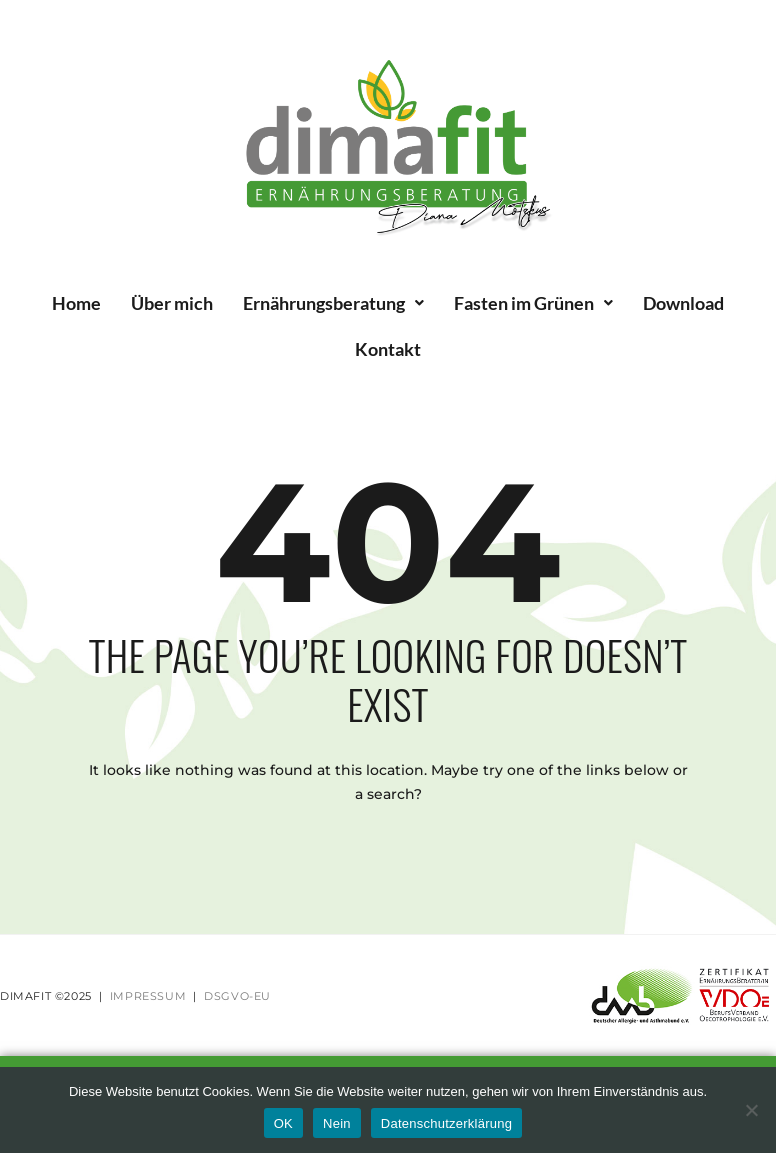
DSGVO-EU (237, 996)
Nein (337, 1123)
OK (283, 1123)
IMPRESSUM (148, 996)
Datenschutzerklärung (446, 1123)
